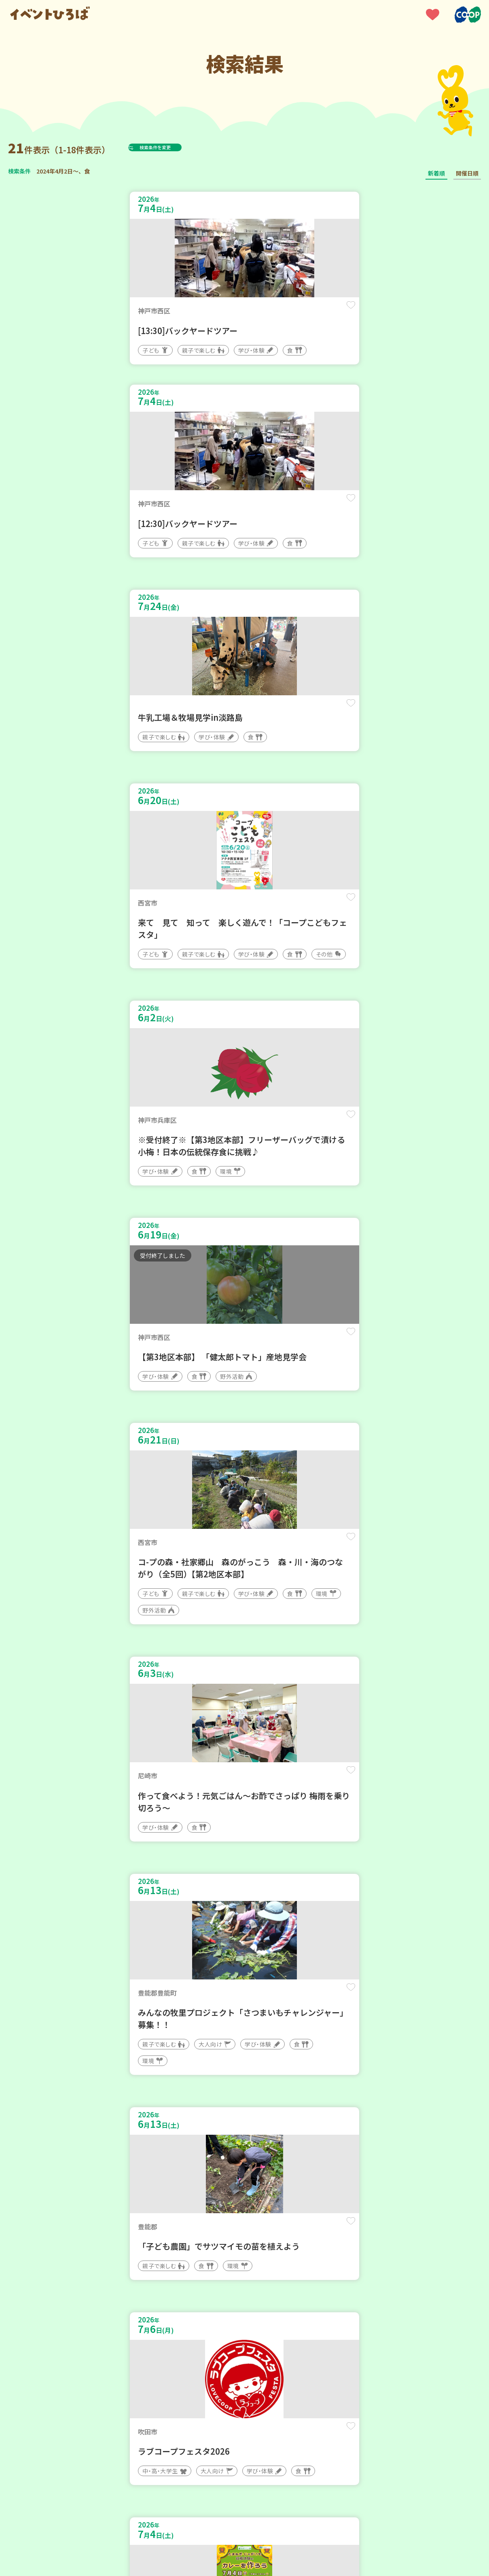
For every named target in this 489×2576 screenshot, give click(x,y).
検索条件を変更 (175, 147)
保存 (221, 312)
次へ (264, 2332)
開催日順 (467, 173)
